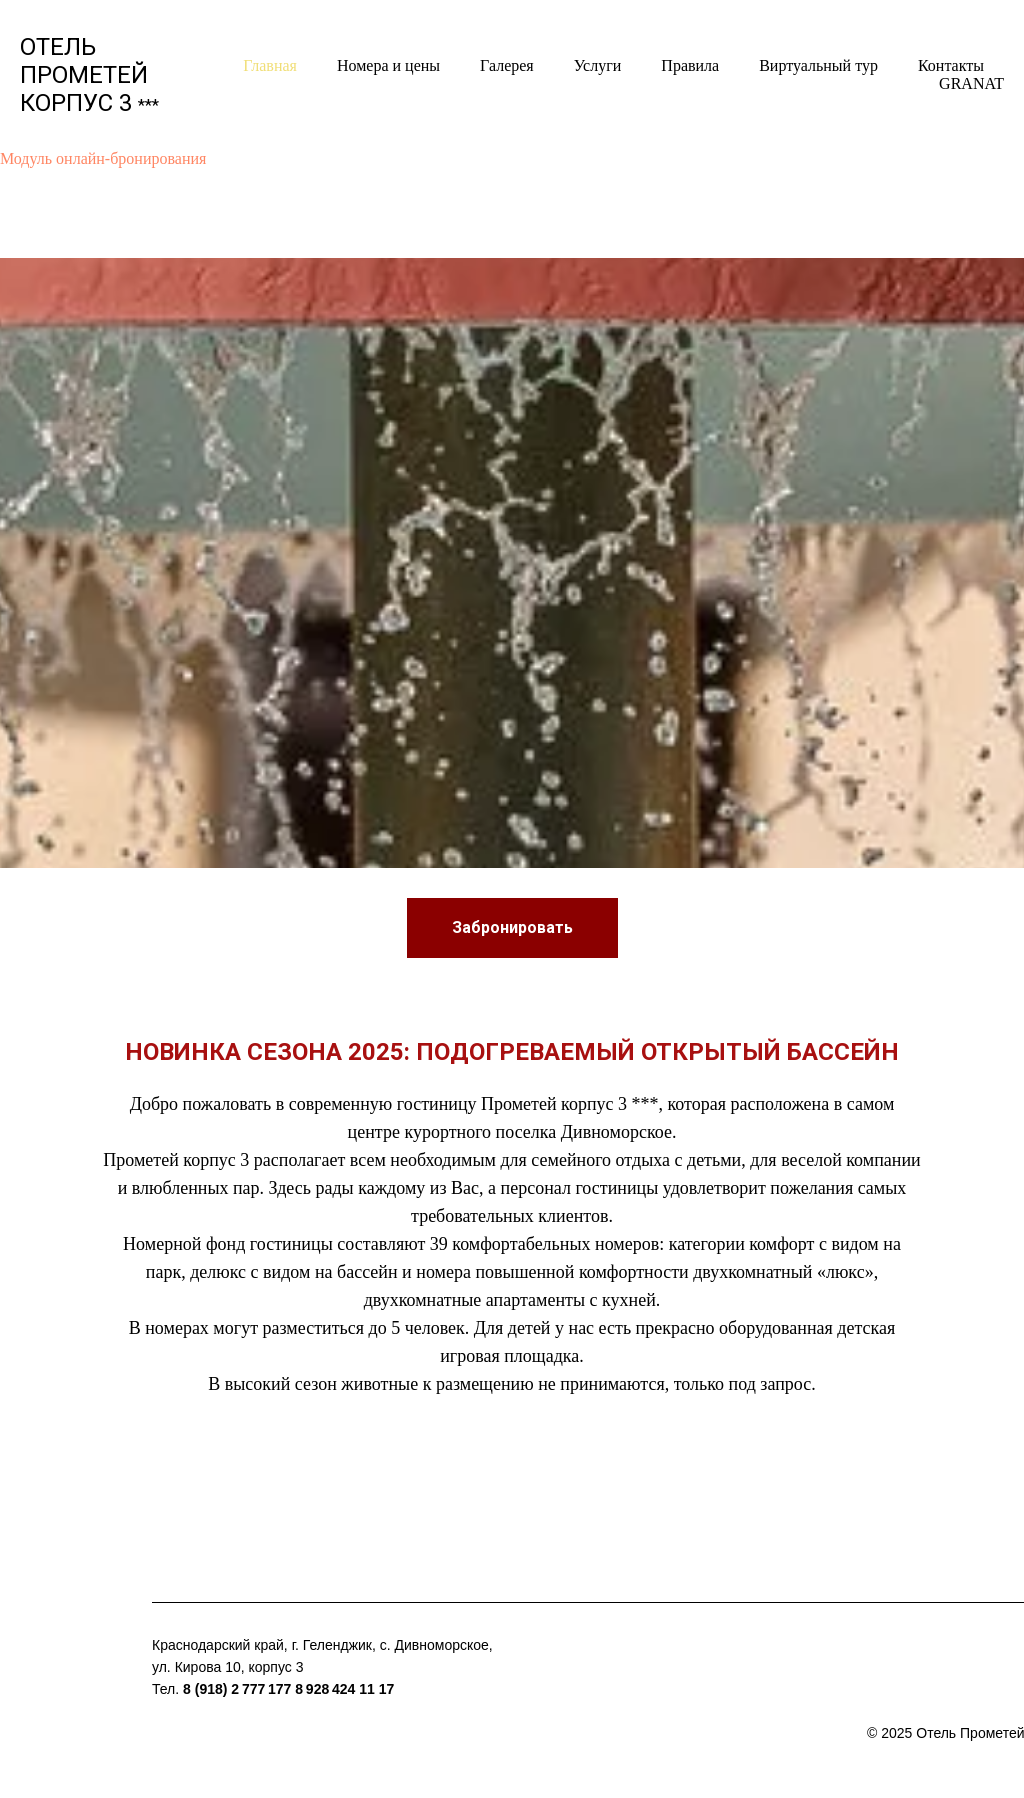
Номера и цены (388, 65)
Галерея (507, 65)
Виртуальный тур (818, 65)
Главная (270, 65)
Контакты (951, 65)
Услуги (598, 65)
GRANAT (971, 83)
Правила (690, 65)
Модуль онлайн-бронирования (103, 158)
